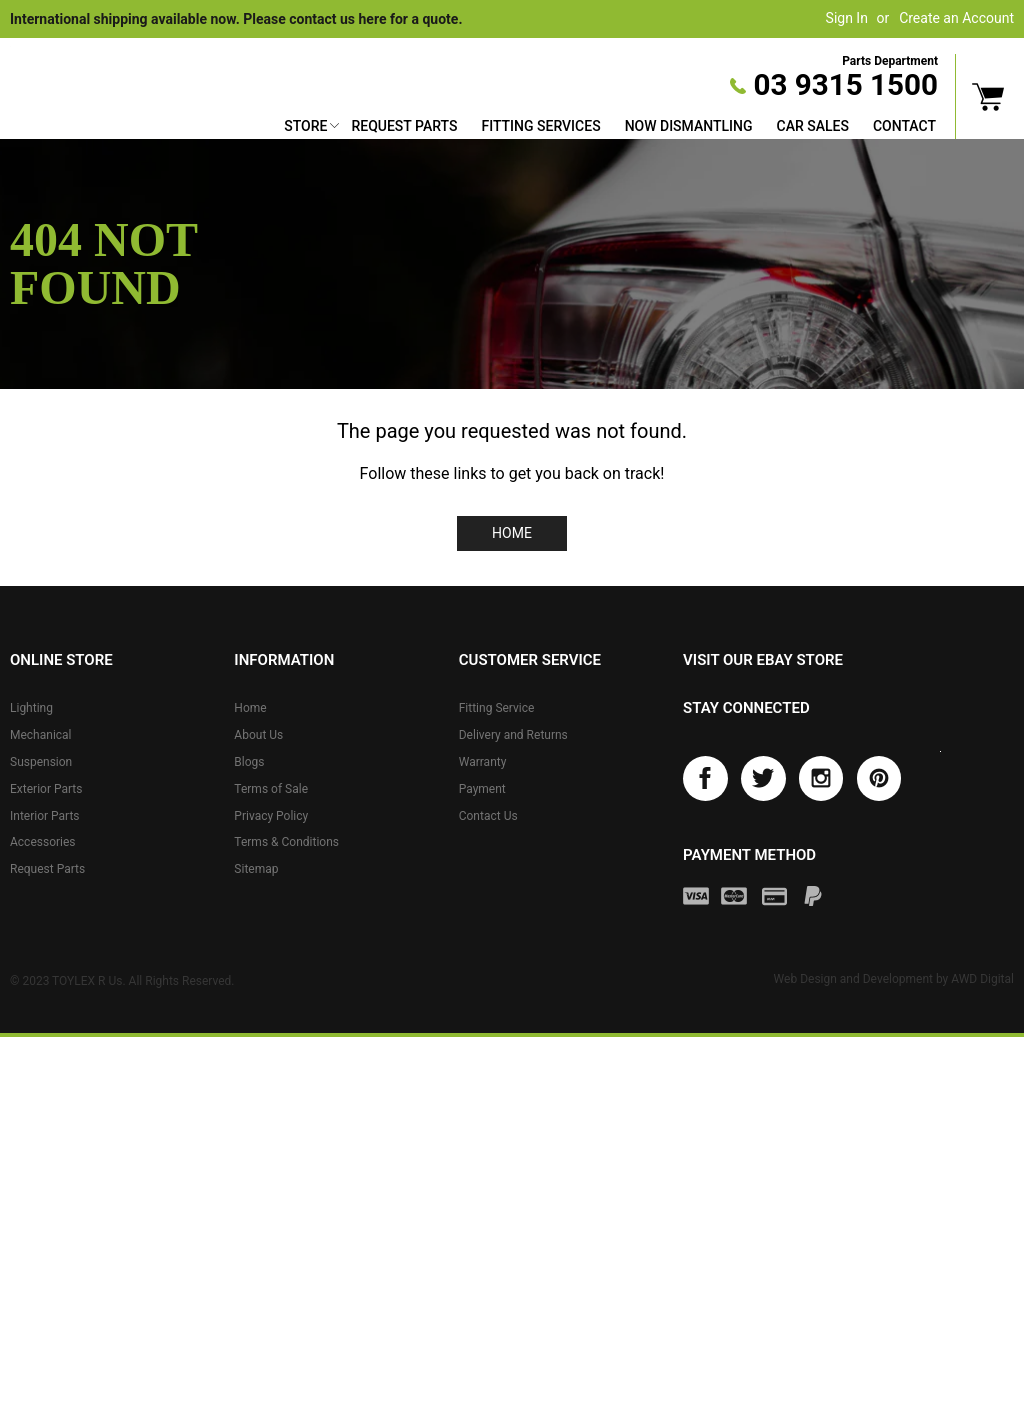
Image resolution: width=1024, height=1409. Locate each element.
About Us (258, 735)
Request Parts (404, 126)
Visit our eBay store (763, 660)
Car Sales (813, 126)
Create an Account (956, 18)
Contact (904, 126)
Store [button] (305, 126)
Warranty (483, 762)
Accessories (43, 842)
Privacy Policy (271, 816)
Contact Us (488, 816)
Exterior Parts (46, 789)
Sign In (847, 18)
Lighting (31, 708)
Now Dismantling (689, 126)
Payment (482, 789)
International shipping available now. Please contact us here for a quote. (236, 19)
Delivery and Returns (513, 735)
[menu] (610, 128)
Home (512, 533)
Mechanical (41, 735)
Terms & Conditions (286, 842)
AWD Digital (982, 979)
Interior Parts (45, 816)
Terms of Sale (271, 789)
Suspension (41, 762)
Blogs (249, 762)
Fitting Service (497, 708)
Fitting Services (540, 126)
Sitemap (256, 869)
